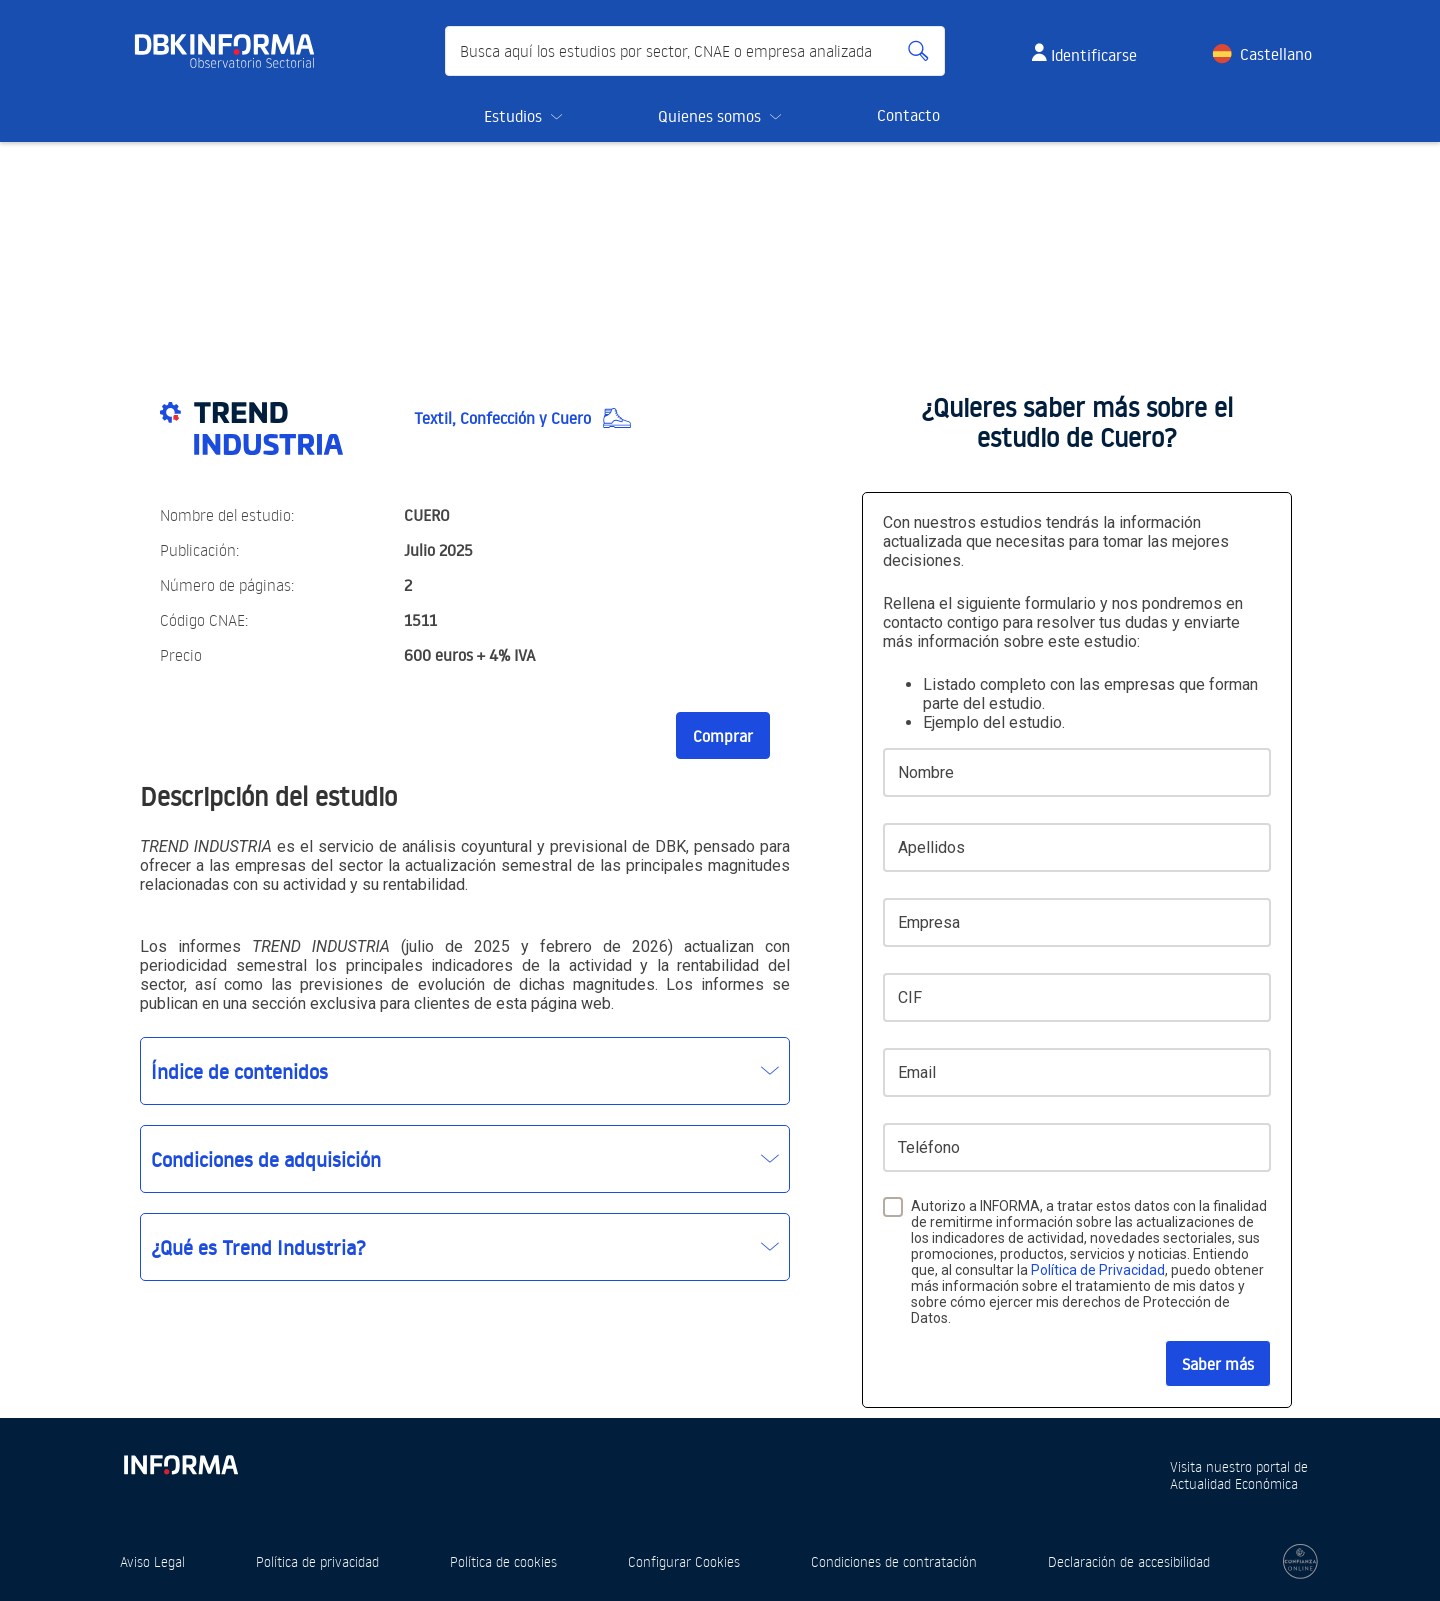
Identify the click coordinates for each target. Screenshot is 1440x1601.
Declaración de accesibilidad (1129, 1561)
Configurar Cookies (684, 1561)
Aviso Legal (152, 1561)
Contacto (908, 115)
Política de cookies (503, 1561)
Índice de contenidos (239, 1071)
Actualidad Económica (1234, 1483)
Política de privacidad (317, 1561)
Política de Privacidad (1098, 1270)
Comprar (723, 736)
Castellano (1276, 54)
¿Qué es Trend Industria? (258, 1247)
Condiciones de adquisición (266, 1159)
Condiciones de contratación (894, 1561)
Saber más (1218, 1364)
